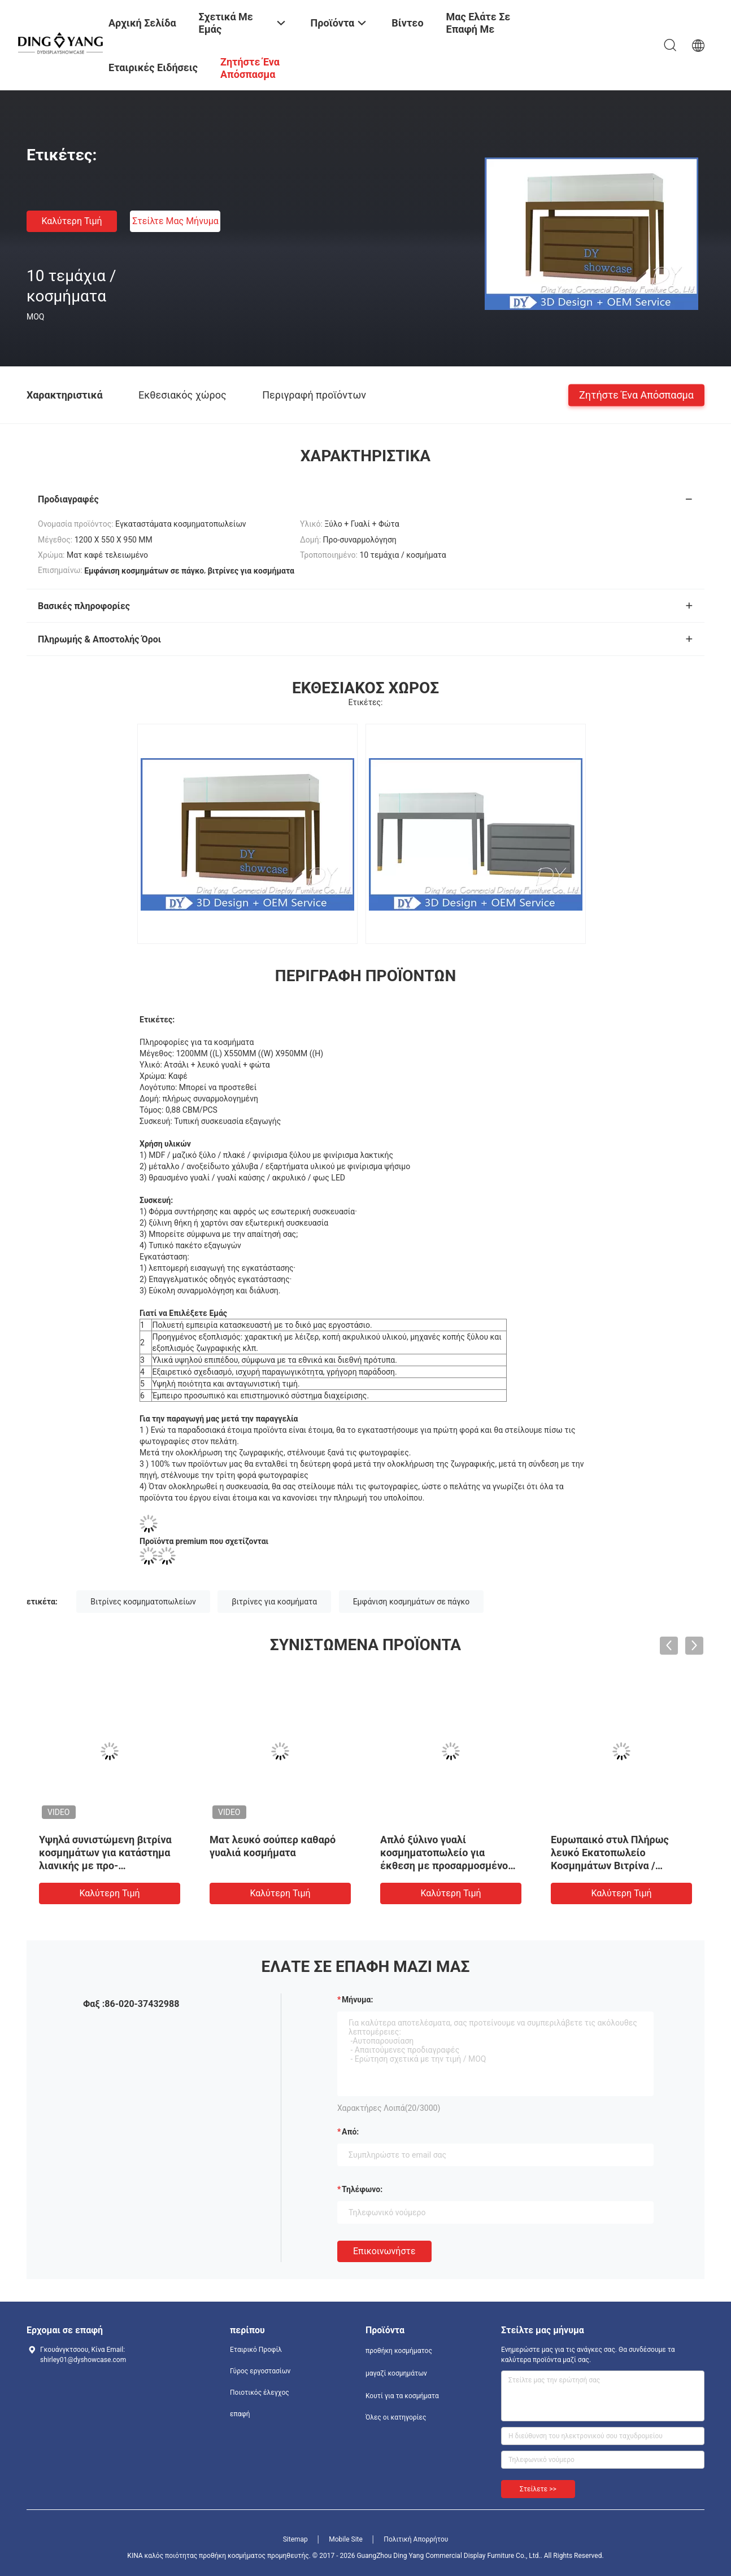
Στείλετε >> (538, 2489)
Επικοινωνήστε (384, 2251)
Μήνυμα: (357, 1999)
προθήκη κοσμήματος (398, 2351)
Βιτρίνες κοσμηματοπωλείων (143, 1601)
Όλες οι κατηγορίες (395, 2417)
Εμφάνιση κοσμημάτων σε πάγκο (411, 1601)
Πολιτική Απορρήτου (416, 2539)
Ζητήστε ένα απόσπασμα (636, 394)
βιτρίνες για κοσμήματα (274, 1601)
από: (350, 2131)
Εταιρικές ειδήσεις (153, 67)
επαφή (240, 2414)
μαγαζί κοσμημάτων (396, 2373)
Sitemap (295, 2539)
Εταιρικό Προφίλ (256, 2350)
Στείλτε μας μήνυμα (175, 221)
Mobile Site (346, 2539)
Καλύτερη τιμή (71, 221)
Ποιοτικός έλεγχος (259, 2392)
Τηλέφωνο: (362, 2189)
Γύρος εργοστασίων (260, 2371)
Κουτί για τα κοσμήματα (402, 2396)
